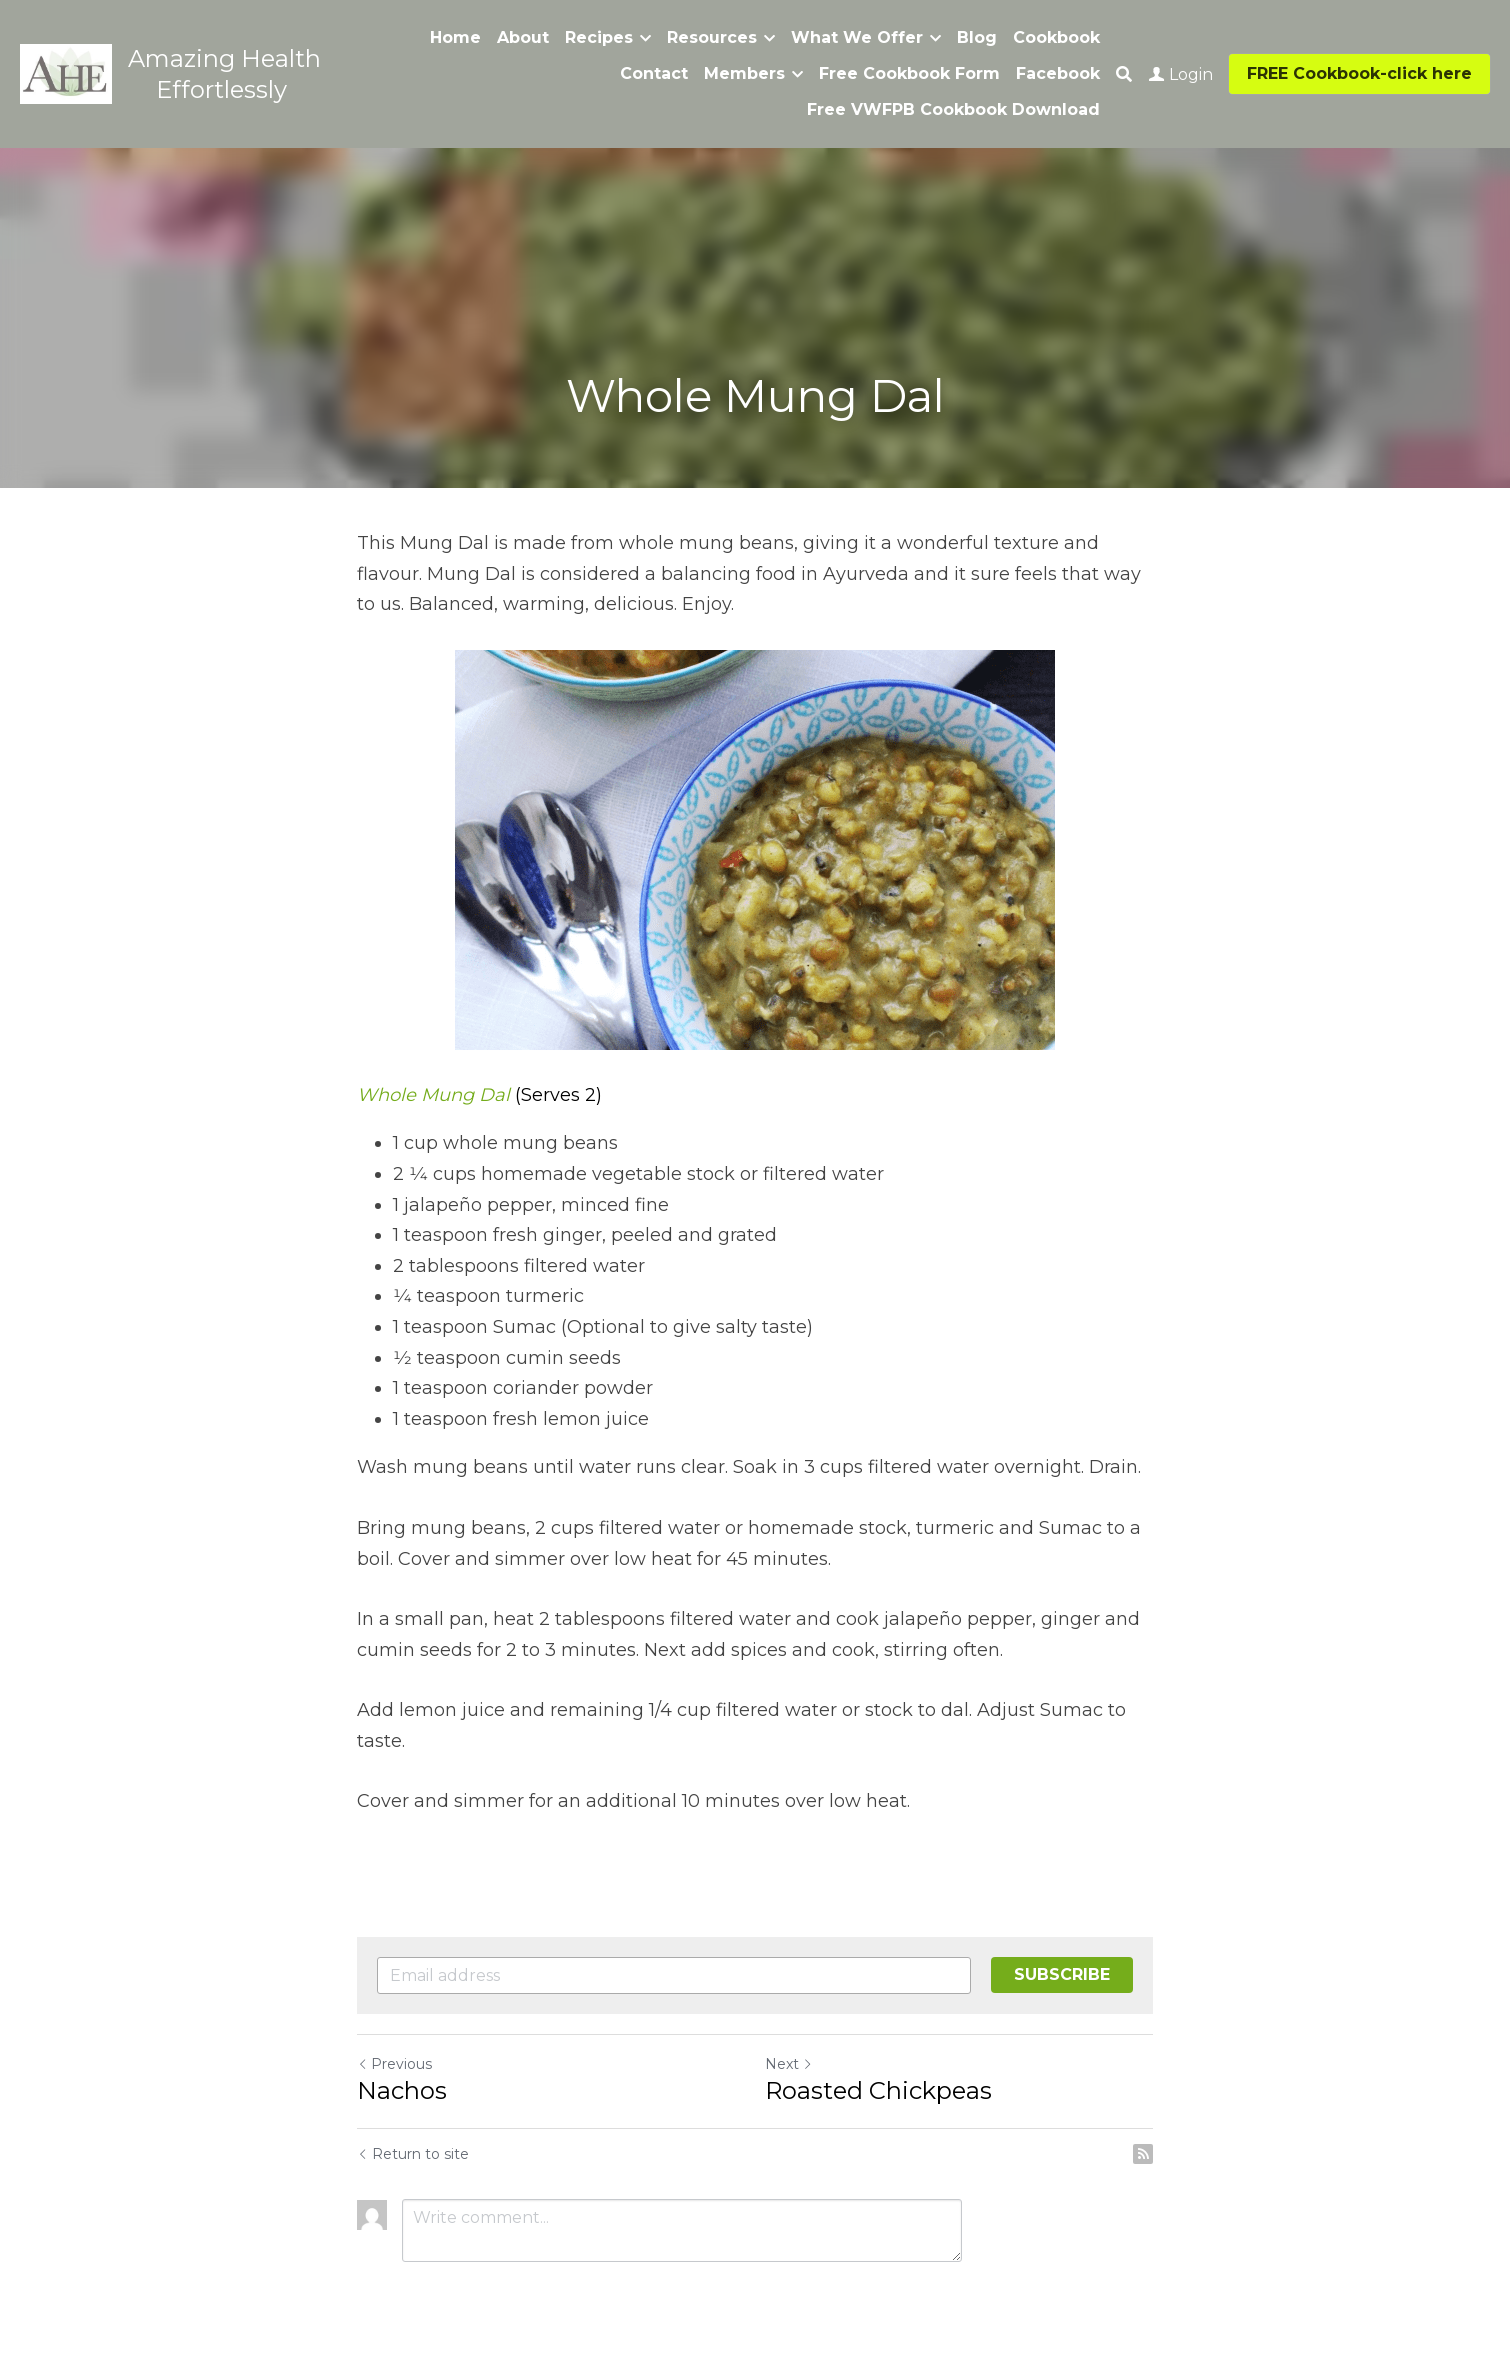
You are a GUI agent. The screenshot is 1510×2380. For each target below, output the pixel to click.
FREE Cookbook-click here (1359, 73)
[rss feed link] (1143, 2154)
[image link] (66, 72)
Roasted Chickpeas (878, 2090)
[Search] (1124, 74)
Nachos (402, 2090)
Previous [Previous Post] (394, 2064)
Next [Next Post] (789, 2064)
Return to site (413, 2154)
